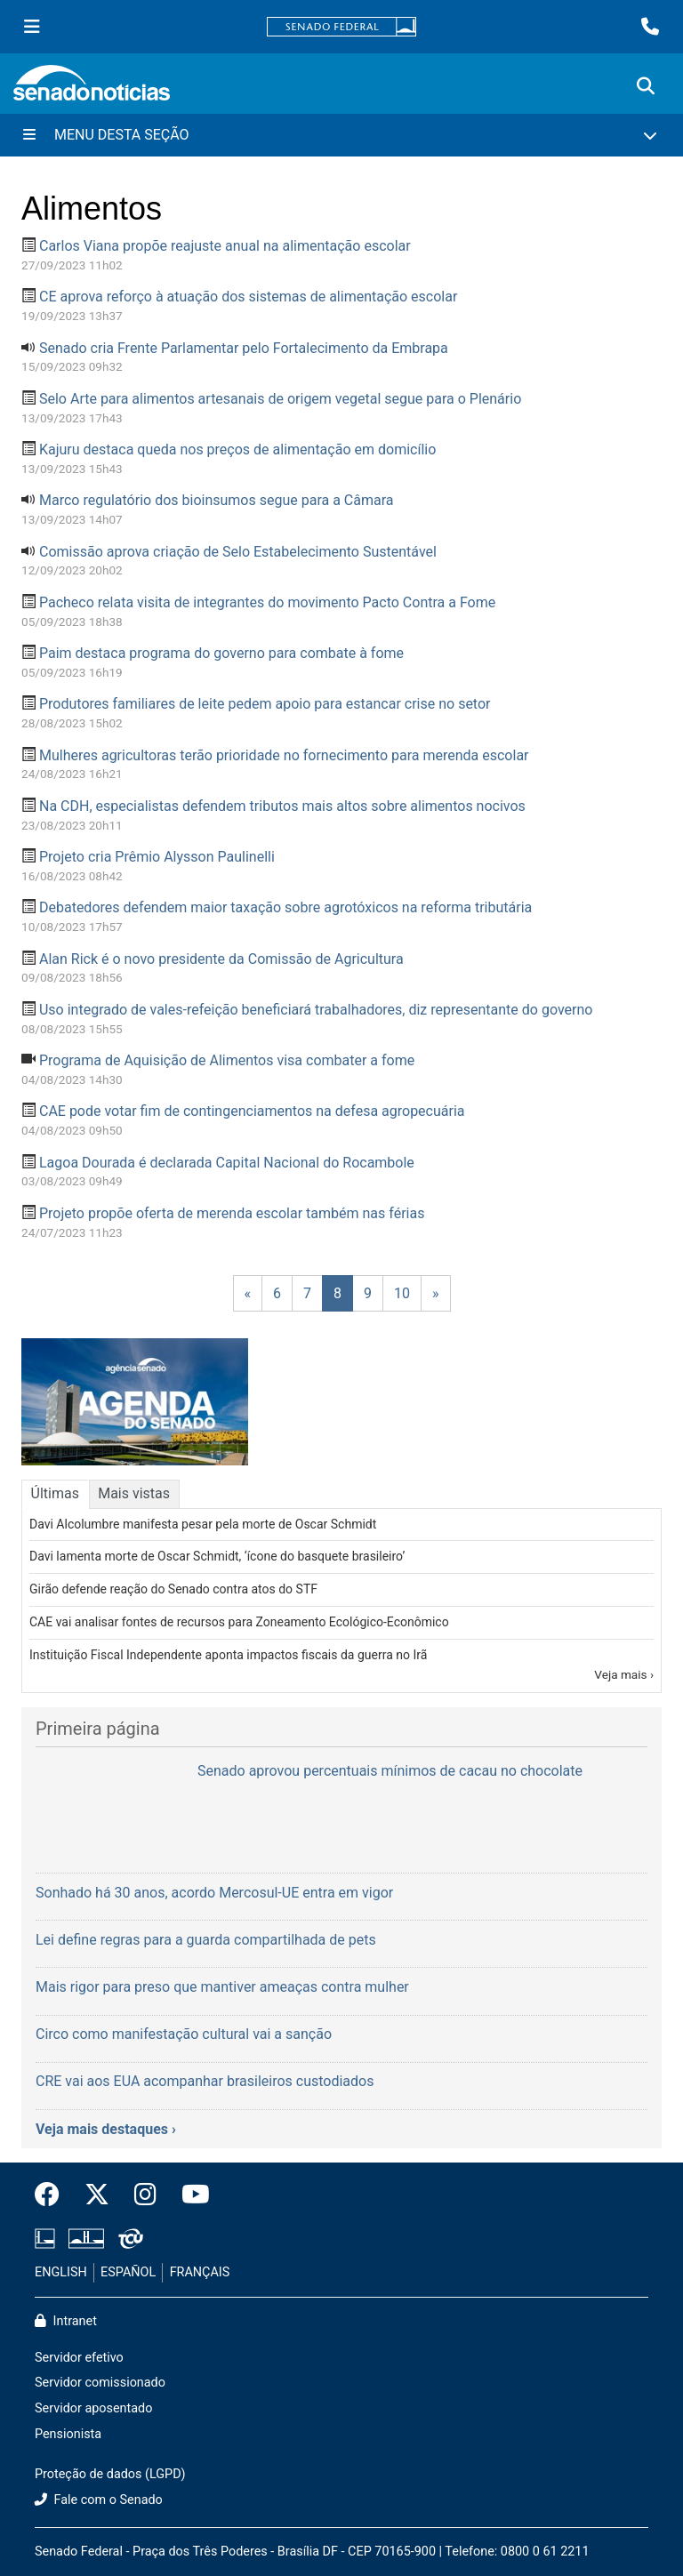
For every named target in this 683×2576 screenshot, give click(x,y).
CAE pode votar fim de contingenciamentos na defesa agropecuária (252, 1111)
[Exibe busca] (646, 86)
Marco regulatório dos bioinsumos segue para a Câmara (216, 500)
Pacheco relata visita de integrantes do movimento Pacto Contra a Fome (267, 602)
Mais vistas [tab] (134, 1493)
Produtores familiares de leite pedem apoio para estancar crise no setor (265, 703)
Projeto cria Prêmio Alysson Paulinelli (157, 856)
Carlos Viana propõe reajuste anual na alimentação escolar (225, 245)
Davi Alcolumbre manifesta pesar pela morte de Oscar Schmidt (202, 1524)
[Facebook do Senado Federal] (53, 2195)
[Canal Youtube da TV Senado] (189, 2195)
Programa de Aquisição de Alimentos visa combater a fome (226, 1060)
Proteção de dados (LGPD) (110, 2474)
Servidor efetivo (79, 2357)
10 (402, 1293)
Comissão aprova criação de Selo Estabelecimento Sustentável (238, 551)
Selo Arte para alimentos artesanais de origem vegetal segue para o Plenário (280, 398)
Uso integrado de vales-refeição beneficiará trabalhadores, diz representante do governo (315, 1009)
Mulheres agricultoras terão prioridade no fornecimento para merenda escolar (284, 755)
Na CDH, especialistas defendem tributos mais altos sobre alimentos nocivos (282, 806)
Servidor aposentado (93, 2408)
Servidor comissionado (100, 2382)
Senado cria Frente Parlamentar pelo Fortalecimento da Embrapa (243, 348)
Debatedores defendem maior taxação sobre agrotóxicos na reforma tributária (285, 907)
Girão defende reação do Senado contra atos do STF (173, 1589)
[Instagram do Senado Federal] (145, 2195)
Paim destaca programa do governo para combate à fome (221, 653)
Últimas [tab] (55, 1493)
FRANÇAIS (200, 2272)
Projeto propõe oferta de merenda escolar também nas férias (231, 1213)
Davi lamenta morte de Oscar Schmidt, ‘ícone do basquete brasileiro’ (217, 1556)
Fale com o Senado (99, 2500)
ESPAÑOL (128, 2272)
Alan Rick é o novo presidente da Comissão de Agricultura (221, 959)
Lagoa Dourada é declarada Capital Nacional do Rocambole (226, 1162)
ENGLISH (61, 2272)
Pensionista (68, 2434)
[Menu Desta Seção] (341, 135)
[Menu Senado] (32, 26)
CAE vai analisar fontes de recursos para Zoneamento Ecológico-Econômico (239, 1622)
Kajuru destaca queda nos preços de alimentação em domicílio (237, 449)
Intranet (66, 2321)
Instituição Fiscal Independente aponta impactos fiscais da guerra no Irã (228, 1655)
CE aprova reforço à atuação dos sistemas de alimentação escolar (248, 296)
